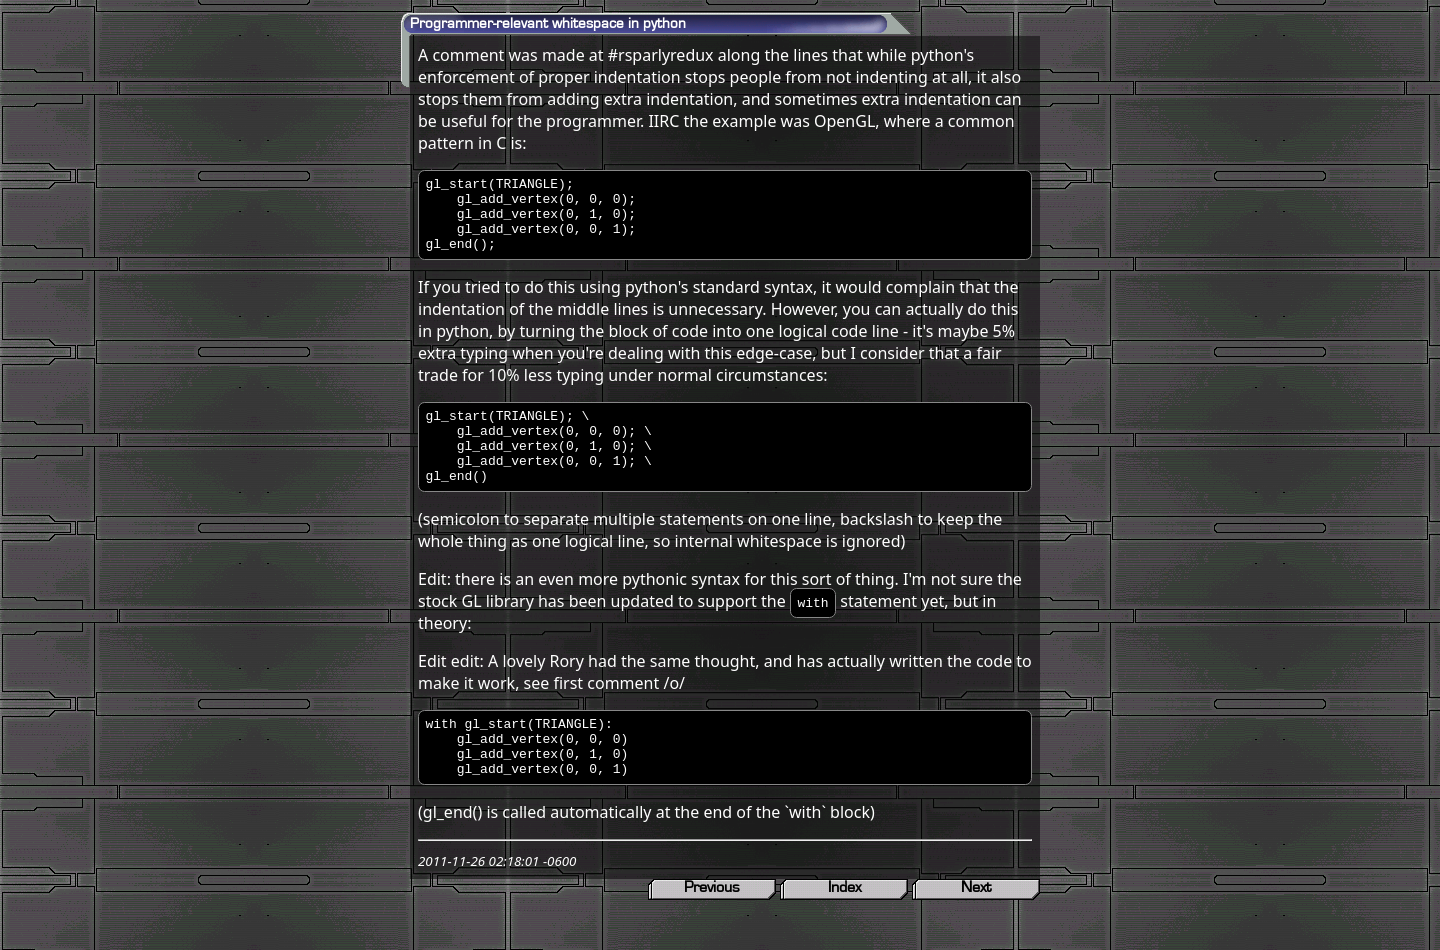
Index (844, 929)
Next (976, 929)
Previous (712, 929)
